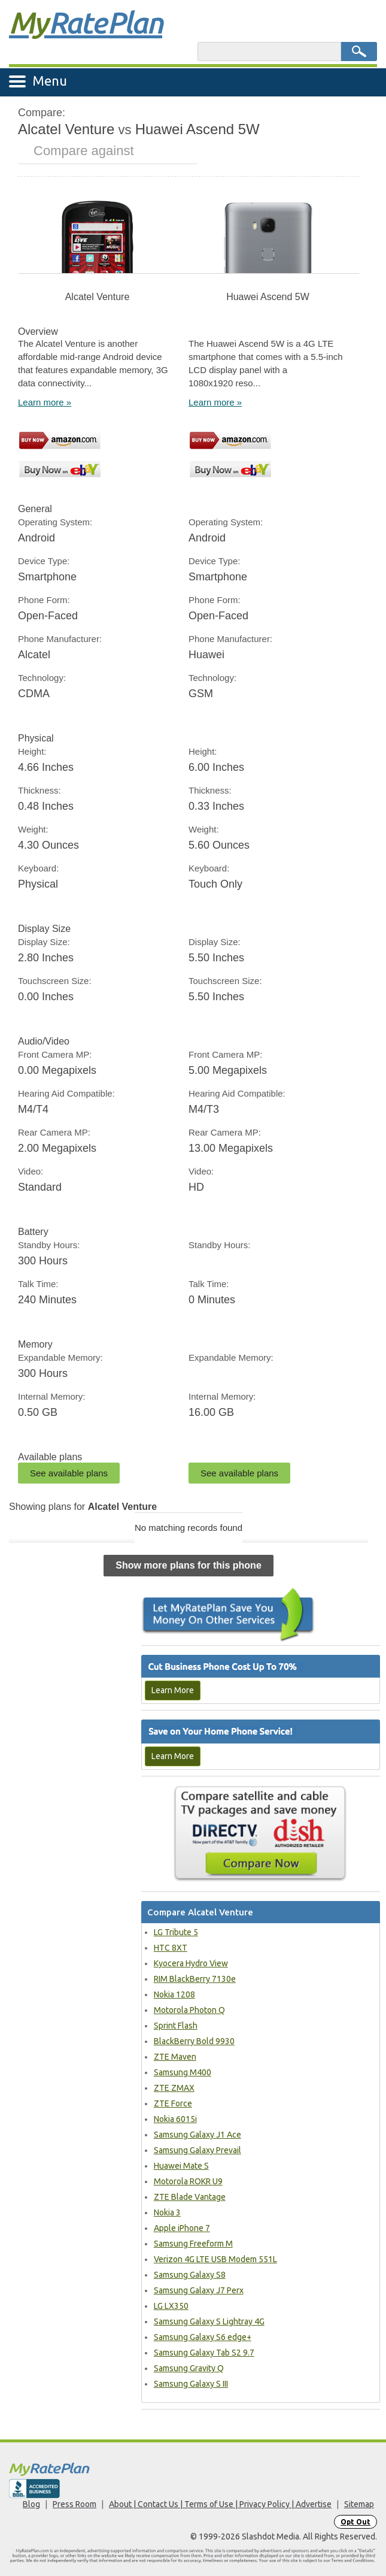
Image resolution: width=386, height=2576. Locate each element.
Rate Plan (85, 22)
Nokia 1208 (174, 1994)
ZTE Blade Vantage (190, 2197)
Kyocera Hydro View (191, 1963)
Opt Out (355, 2522)
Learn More (172, 1690)
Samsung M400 (182, 2072)
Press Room (74, 2504)
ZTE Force (173, 2103)
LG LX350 (171, 2306)
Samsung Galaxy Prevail (197, 2150)
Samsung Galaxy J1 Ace (197, 2134)
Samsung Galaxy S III (191, 2384)
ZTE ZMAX (174, 2088)
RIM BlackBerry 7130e (195, 1979)
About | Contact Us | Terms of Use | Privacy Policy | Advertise (220, 2504)
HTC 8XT (170, 1948)
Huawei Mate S (181, 2166)
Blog (31, 2504)
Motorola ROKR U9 (188, 2181)
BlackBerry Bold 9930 (194, 2041)
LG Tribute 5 (176, 1932)
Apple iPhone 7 (182, 2228)
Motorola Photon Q (189, 2010)
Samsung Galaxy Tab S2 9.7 (204, 2352)
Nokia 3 (167, 2212)
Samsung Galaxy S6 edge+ (202, 2337)
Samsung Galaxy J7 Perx (199, 2290)
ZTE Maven (175, 2057)
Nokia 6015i (175, 2119)
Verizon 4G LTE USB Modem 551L (215, 2259)
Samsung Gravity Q (189, 2368)
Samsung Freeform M (193, 2243)
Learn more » (44, 402)
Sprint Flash (175, 2025)
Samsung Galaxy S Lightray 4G (209, 2321)
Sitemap (359, 2504)
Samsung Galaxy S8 (190, 2275)
